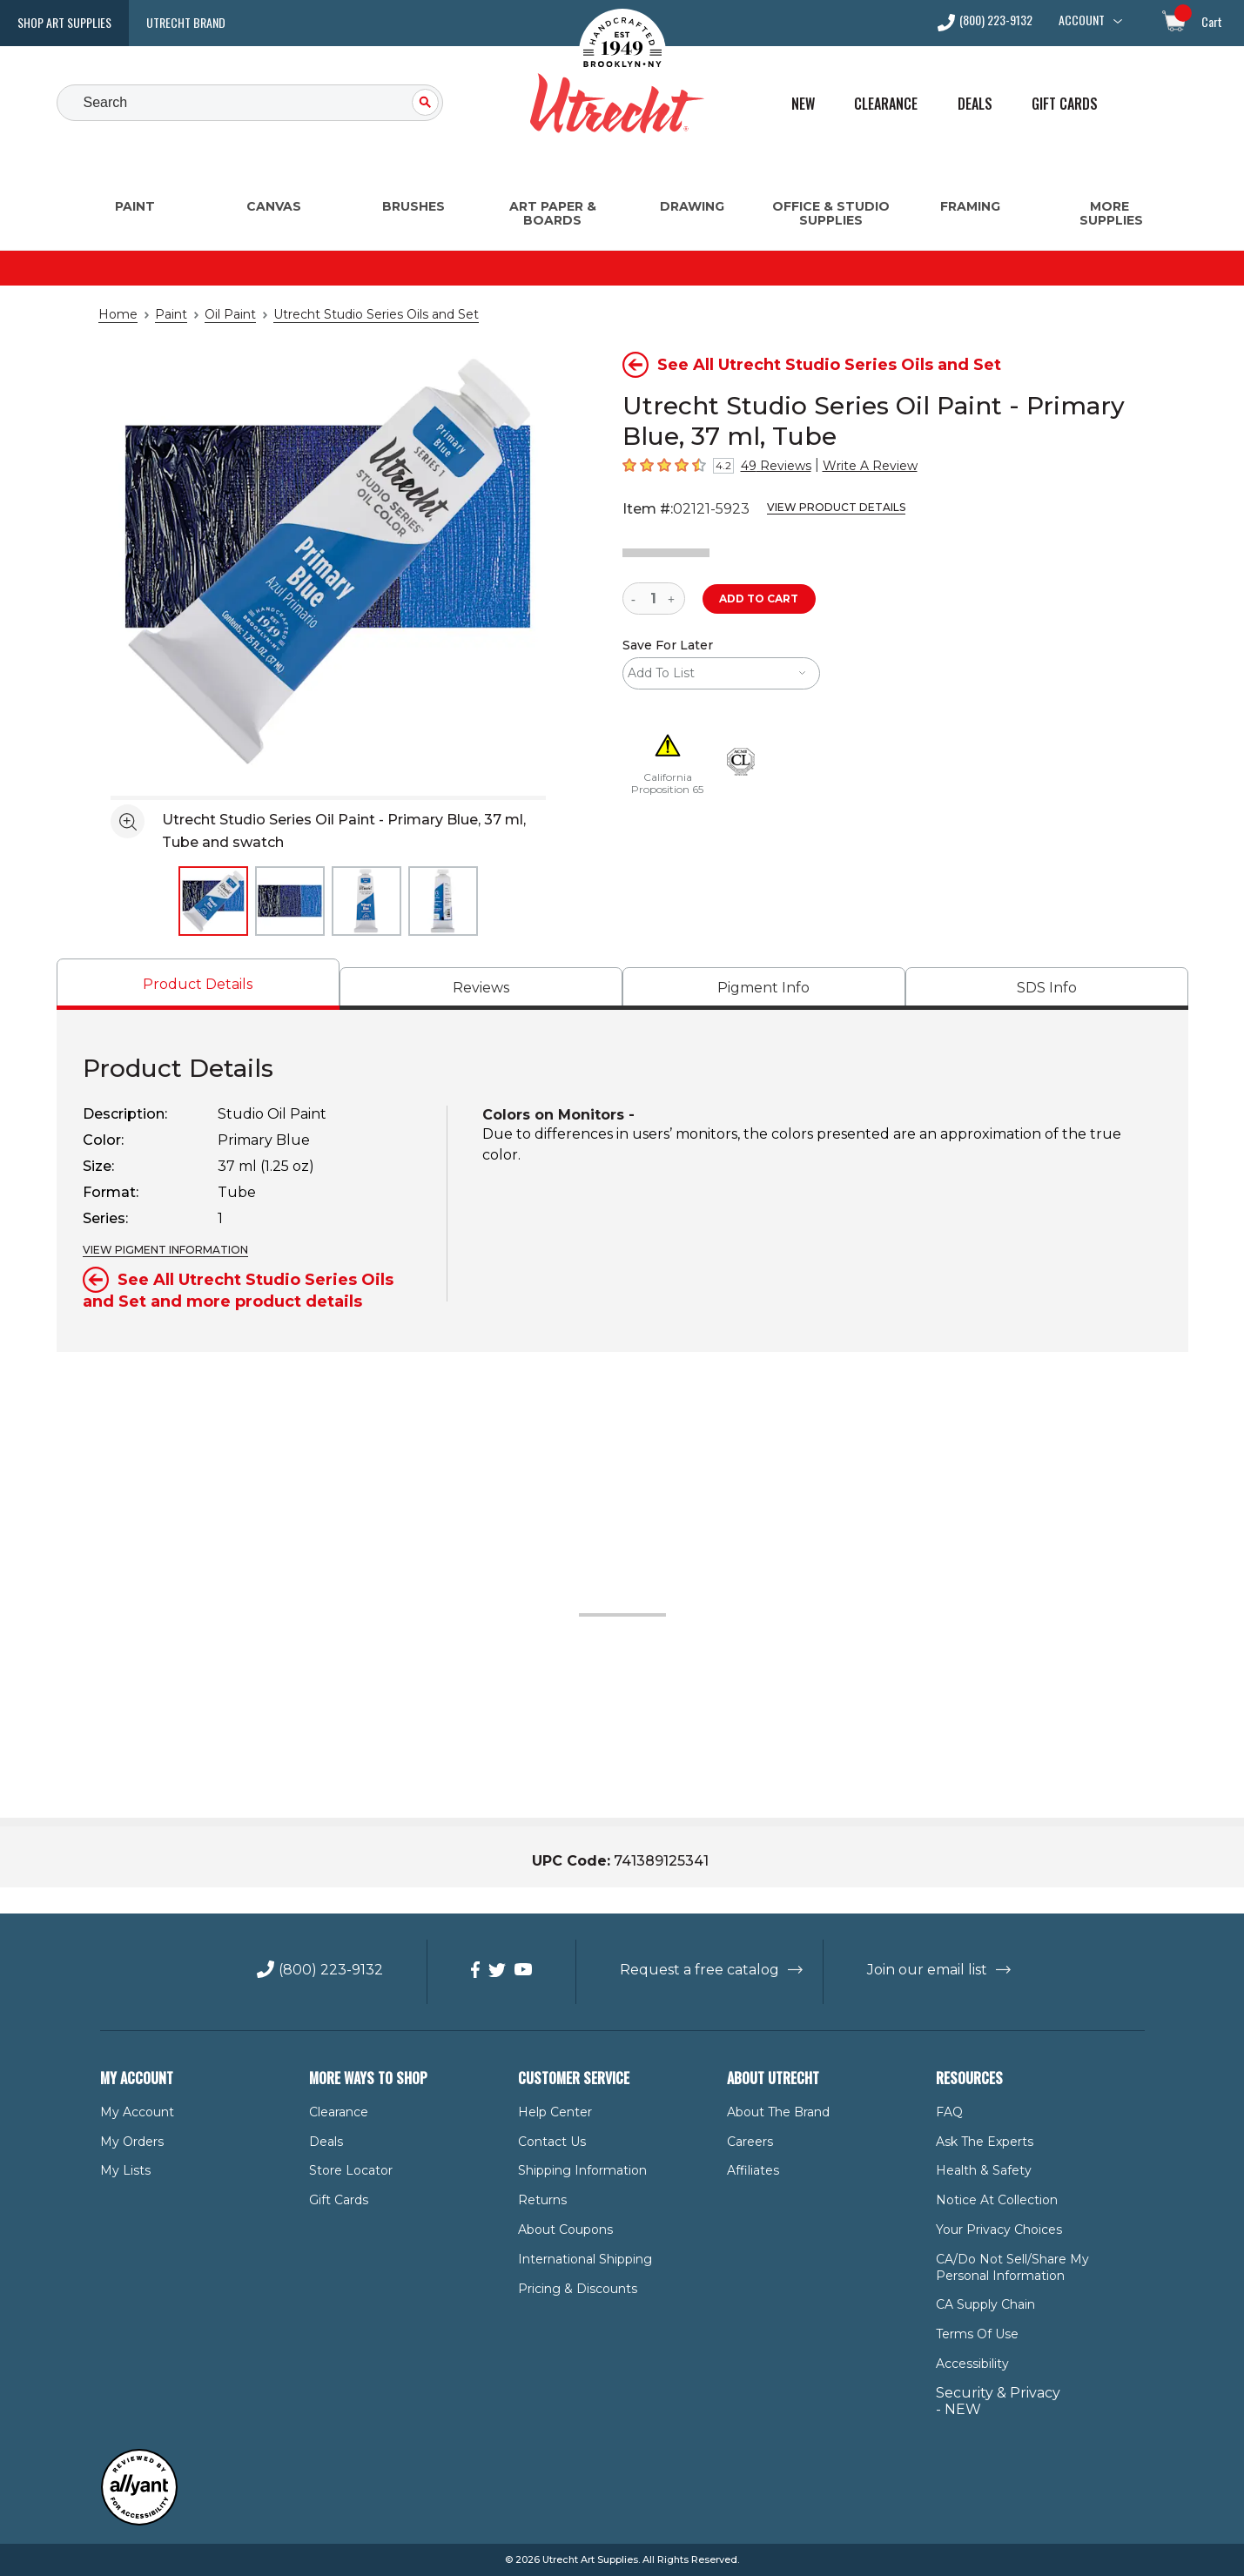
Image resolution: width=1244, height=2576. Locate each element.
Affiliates (750, 2170)
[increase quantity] (673, 598)
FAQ (948, 2112)
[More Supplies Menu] (1110, 188)
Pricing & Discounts (570, 2289)
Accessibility (969, 2364)
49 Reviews (770, 466)
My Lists (122, 2170)
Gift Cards (1065, 104)
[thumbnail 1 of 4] (213, 901)
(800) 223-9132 (995, 21)
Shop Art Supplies (64, 22)
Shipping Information (573, 2170)
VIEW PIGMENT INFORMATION (159, 1250)
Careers (748, 2142)
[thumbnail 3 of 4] (366, 901)
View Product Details (820, 507)
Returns (539, 2200)
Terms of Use (973, 2334)
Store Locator (345, 2170)
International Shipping (576, 2259)
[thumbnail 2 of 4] (290, 901)
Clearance (886, 104)
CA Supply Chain (982, 2304)
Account (1082, 20)
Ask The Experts (980, 2142)
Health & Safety (978, 2170)
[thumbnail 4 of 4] (443, 901)
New (803, 104)
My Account (131, 2112)
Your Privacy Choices (994, 2229)
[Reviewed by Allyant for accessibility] (139, 2521)
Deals (975, 104)
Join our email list (913, 1969)
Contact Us (548, 2142)
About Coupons (560, 2229)
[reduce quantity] (636, 598)
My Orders (128, 2142)
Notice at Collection (988, 2200)
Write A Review (854, 466)
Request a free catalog (701, 1969)
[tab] (198, 984)
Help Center (550, 2112)
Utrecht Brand (185, 22)
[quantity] (653, 598)
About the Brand (773, 2112)
